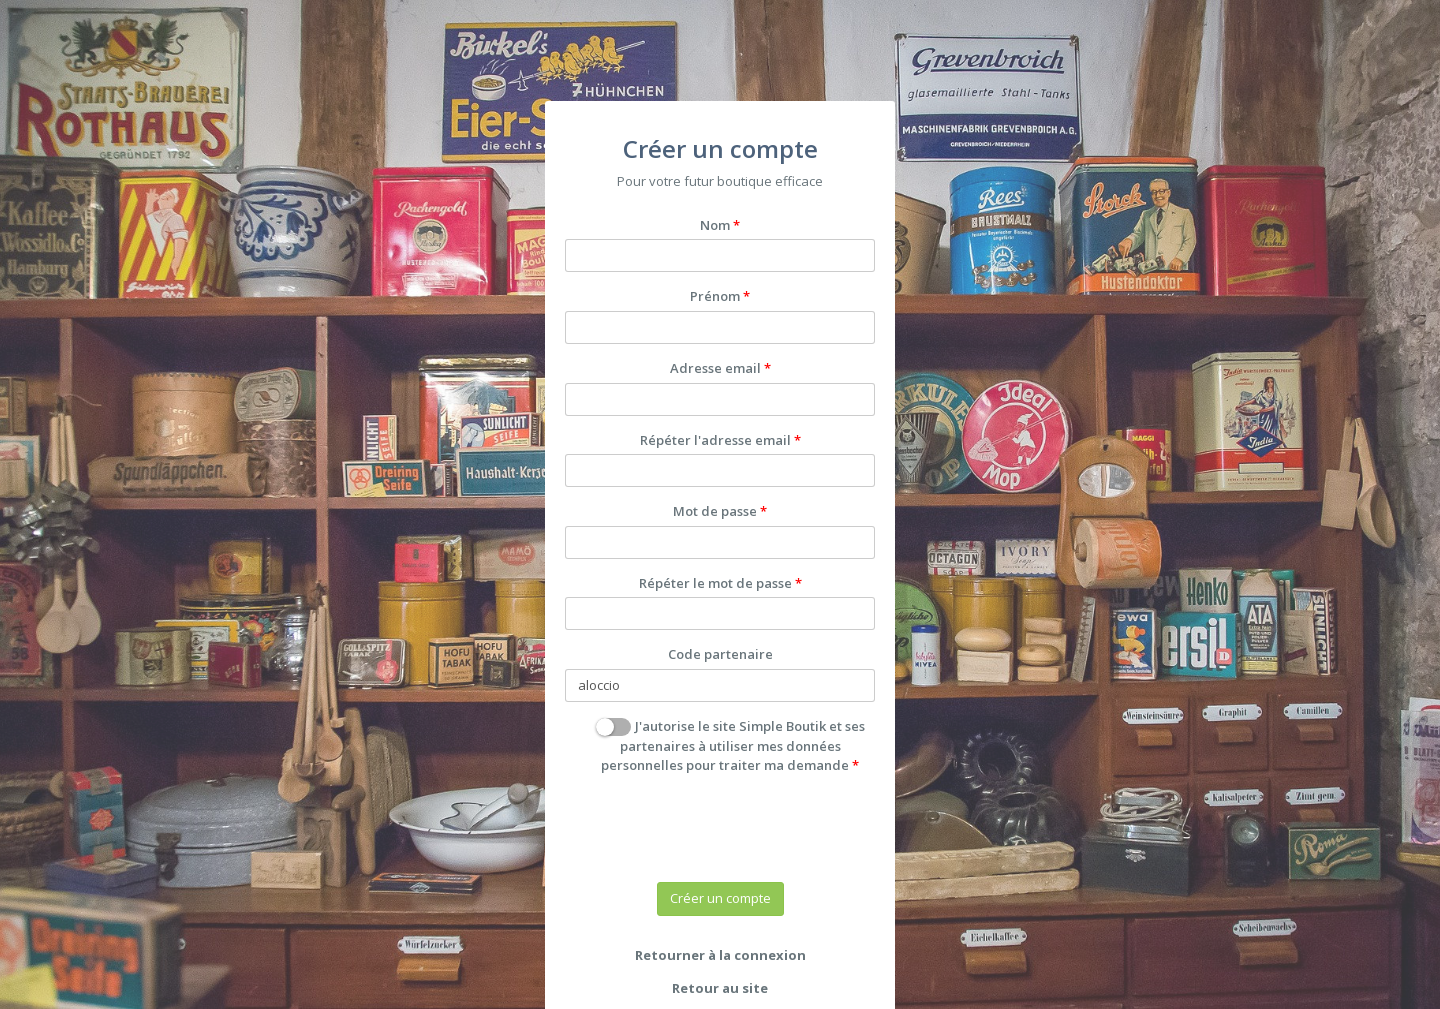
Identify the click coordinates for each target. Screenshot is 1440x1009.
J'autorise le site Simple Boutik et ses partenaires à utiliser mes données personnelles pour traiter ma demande (730, 745)
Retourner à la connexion (720, 955)
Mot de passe (715, 511)
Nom (715, 225)
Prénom (715, 296)
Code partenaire (720, 654)
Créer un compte (720, 898)
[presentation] (717, 828)
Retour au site (720, 988)
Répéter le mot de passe (715, 583)
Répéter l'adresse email (715, 440)
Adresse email (715, 368)
